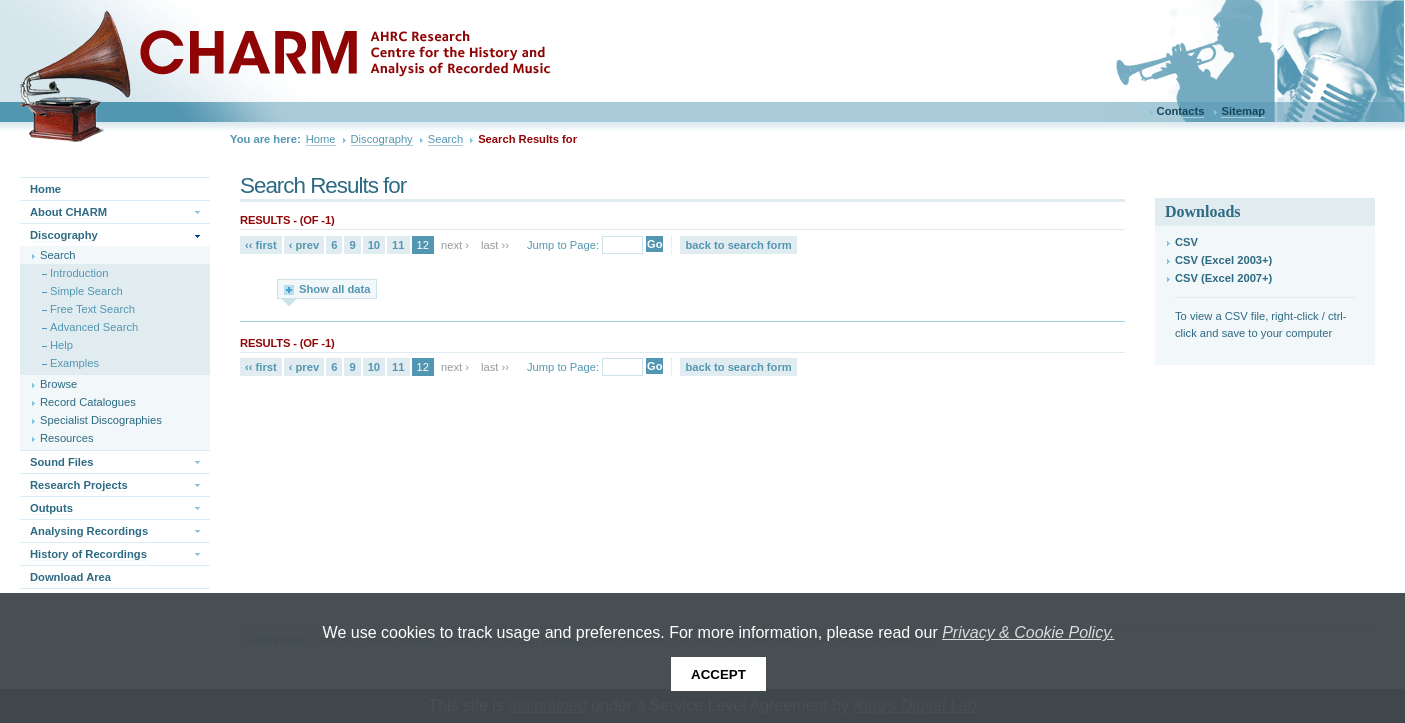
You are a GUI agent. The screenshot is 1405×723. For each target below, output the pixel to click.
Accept (718, 674)
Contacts (1181, 111)
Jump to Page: (563, 245)
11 (398, 245)
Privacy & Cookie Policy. (1028, 632)
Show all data (335, 289)
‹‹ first (261, 245)
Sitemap (1243, 111)
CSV (1186, 242)
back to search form (738, 245)
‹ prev (304, 245)
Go (654, 244)
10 (374, 245)
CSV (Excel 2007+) (1223, 278)
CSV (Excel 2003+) (1223, 260)
